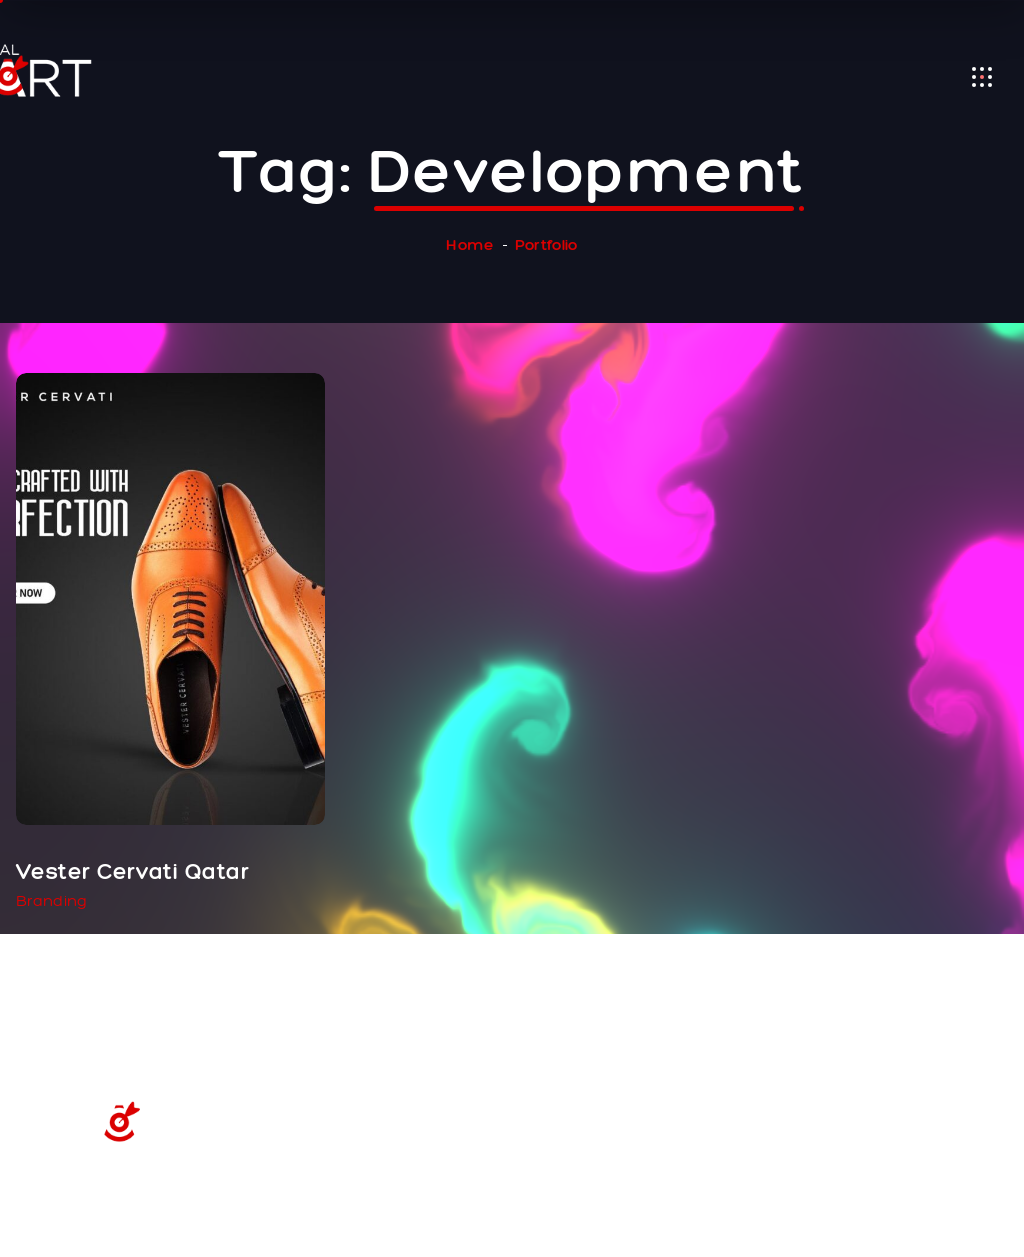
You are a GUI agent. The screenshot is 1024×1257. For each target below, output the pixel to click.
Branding (52, 900)
